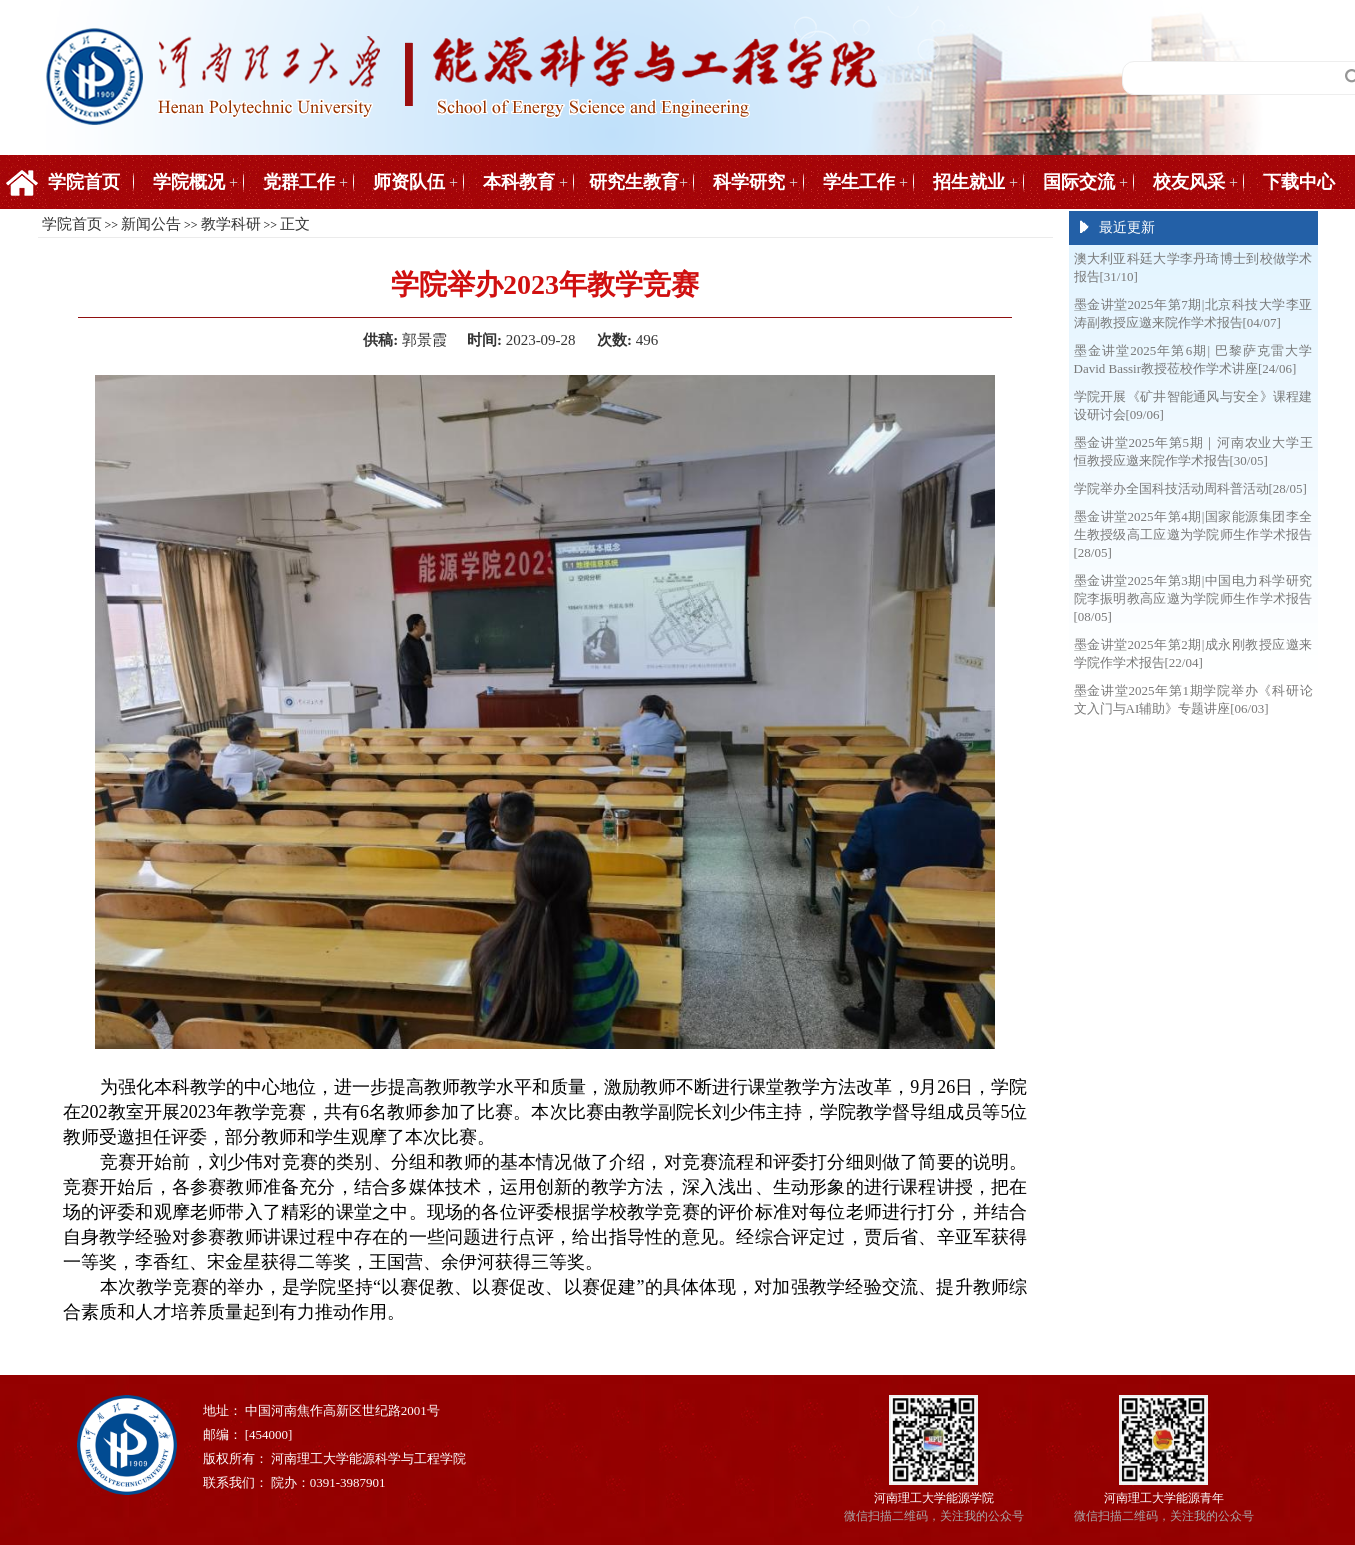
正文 (295, 224)
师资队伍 (409, 182)
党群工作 (299, 182)
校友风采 (1189, 182)
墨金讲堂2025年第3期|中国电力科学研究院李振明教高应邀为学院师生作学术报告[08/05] (1193, 598)
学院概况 (189, 182)
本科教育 (519, 182)
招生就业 (969, 182)
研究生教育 (634, 182)
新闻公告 (151, 224)
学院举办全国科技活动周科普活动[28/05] (1190, 488)
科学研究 (749, 182)
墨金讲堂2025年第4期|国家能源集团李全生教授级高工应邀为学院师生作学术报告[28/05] (1193, 534)
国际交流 (1079, 182)
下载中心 (1299, 182)
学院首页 (84, 182)
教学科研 (231, 224)
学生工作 (859, 182)
